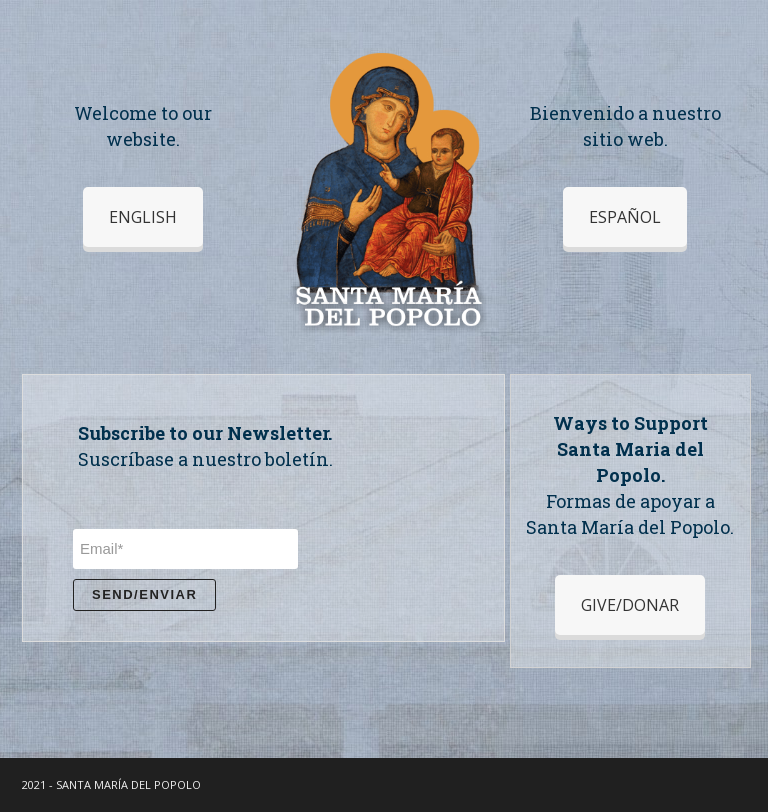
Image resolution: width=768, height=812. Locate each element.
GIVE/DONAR (630, 605)
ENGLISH (143, 217)
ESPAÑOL (625, 217)
